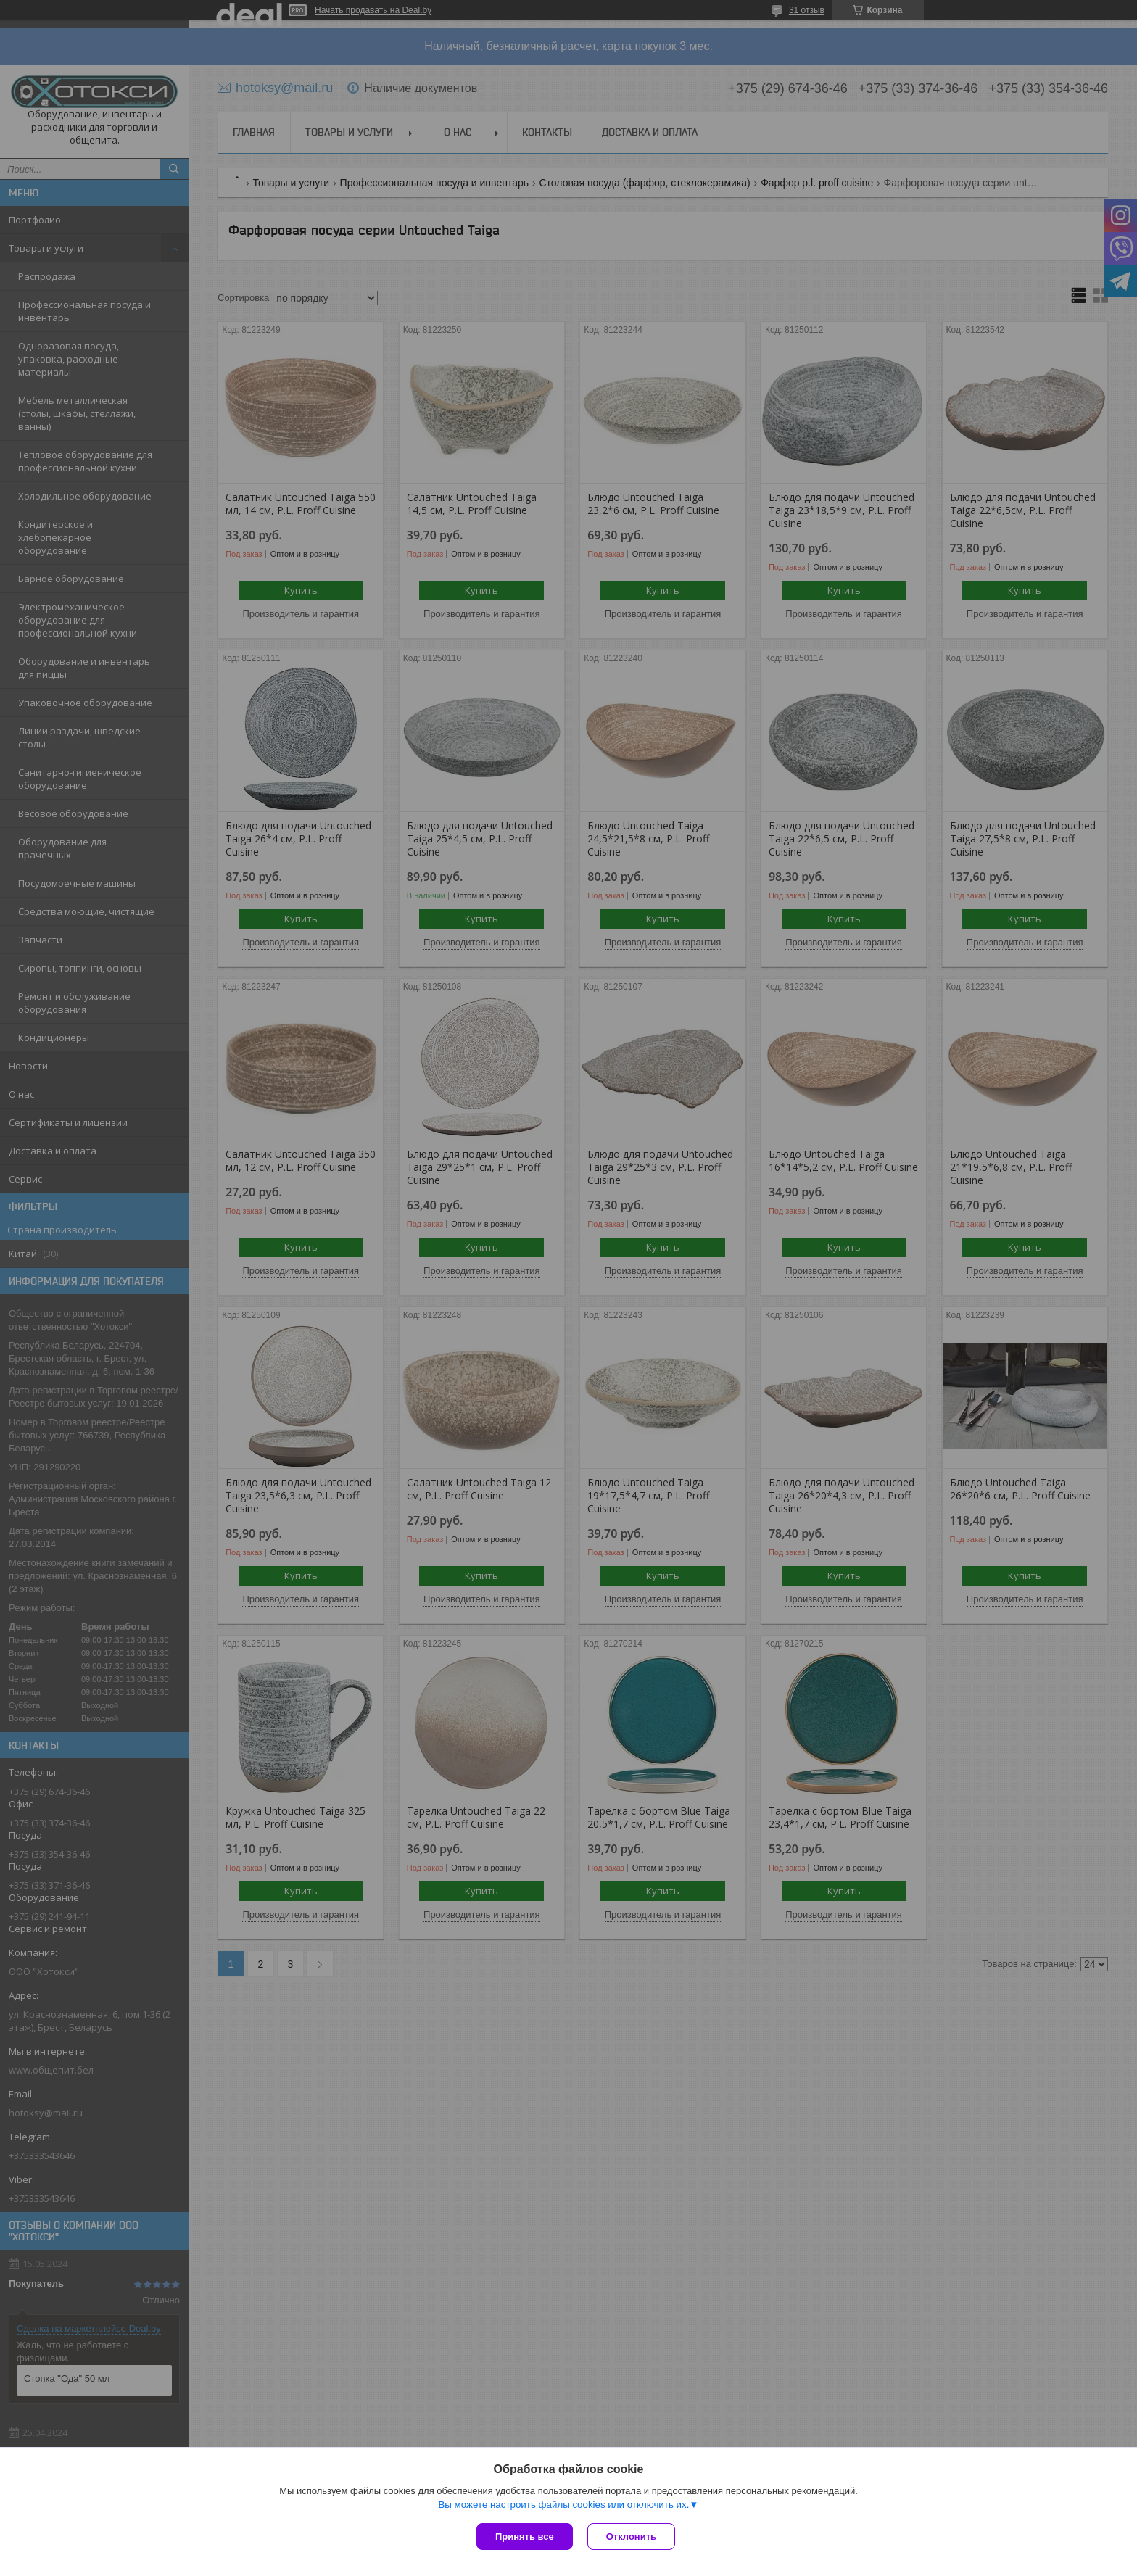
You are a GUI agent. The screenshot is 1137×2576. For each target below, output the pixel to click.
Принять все (524, 2536)
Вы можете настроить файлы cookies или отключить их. (563, 2504)
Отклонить (631, 2536)
